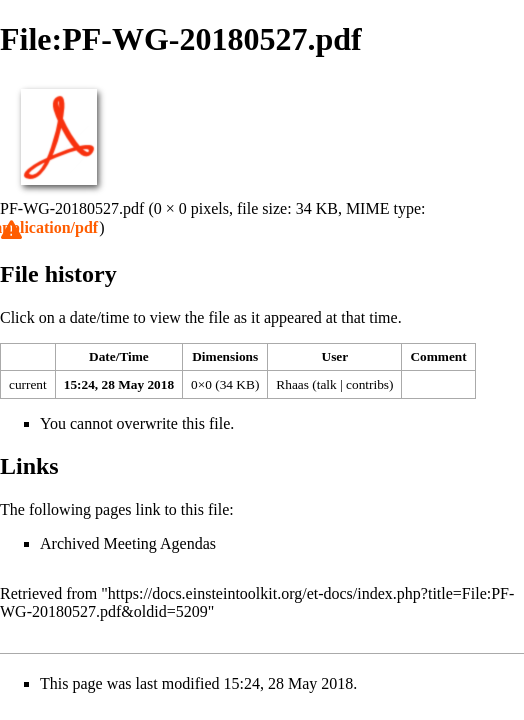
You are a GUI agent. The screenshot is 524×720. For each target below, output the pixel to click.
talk (327, 384)
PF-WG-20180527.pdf (72, 208)
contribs (367, 384)
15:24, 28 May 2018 (119, 384)
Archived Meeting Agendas (128, 543)
